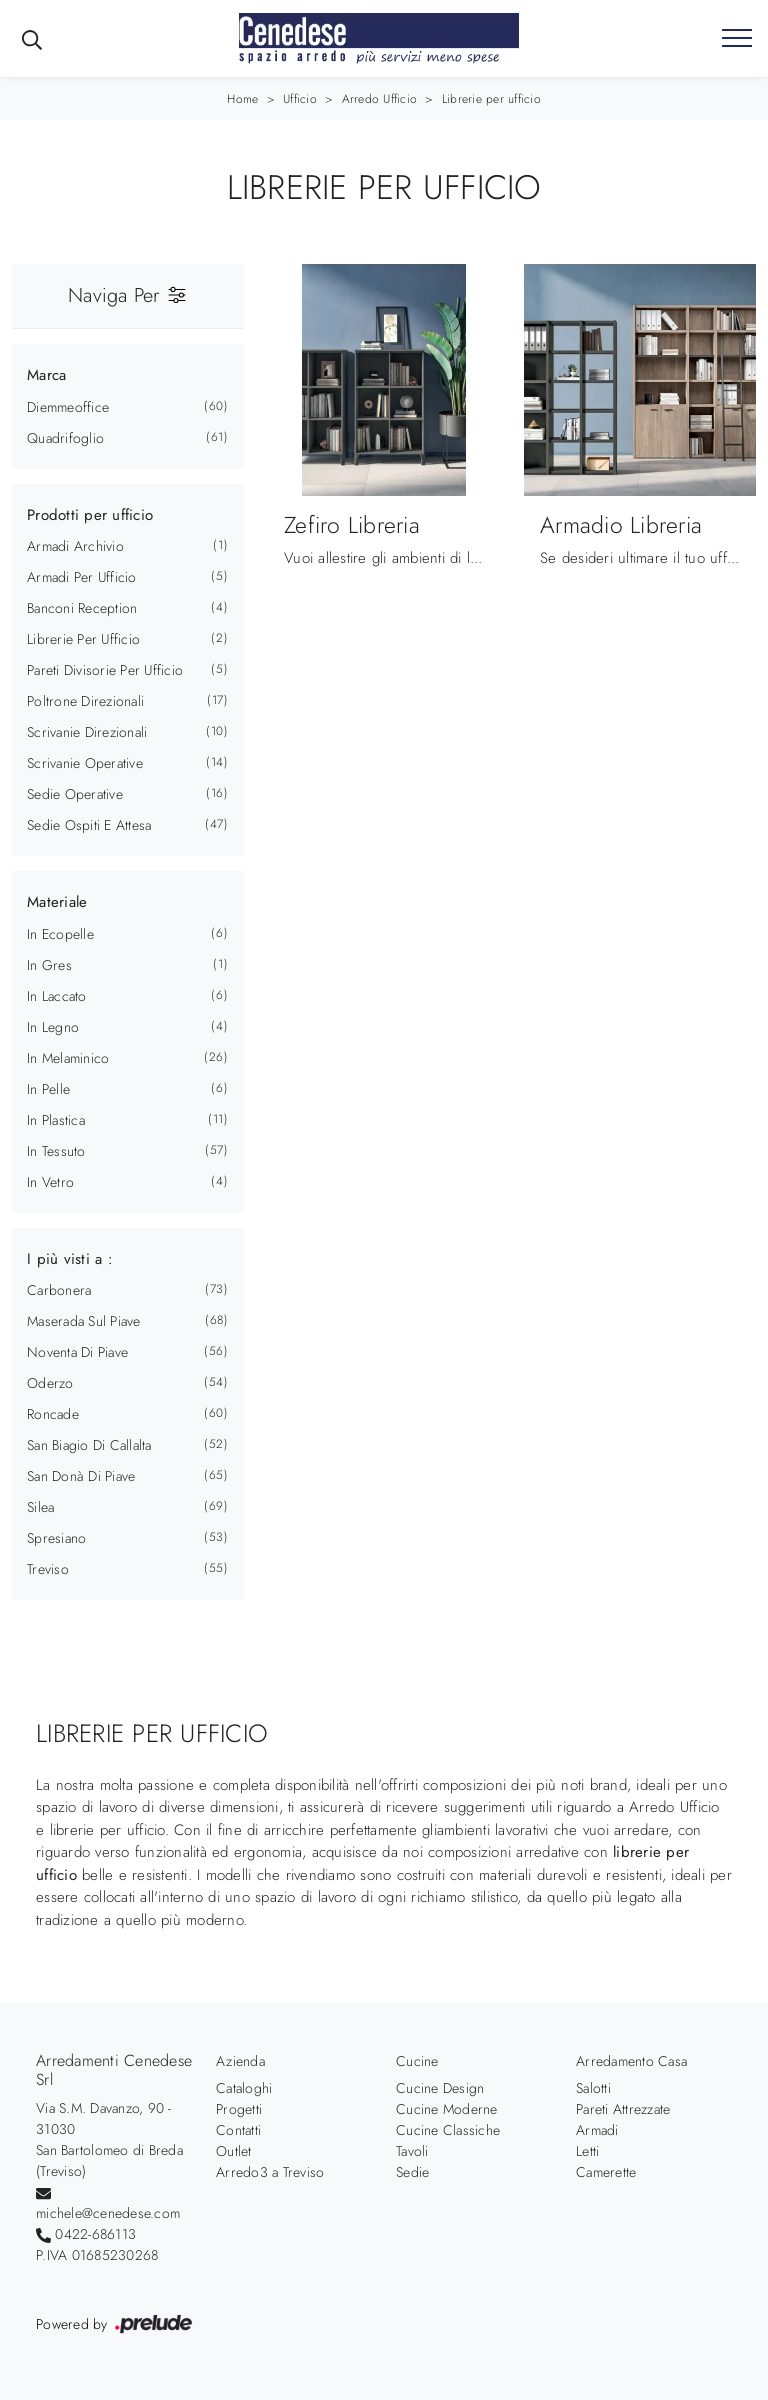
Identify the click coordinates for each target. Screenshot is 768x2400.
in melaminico (68, 1058)
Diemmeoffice (68, 407)
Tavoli (412, 2151)
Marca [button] (46, 375)
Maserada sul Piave (84, 1321)
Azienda (240, 2061)
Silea (40, 1507)
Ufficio (300, 99)
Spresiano (56, 1538)
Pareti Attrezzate (623, 2109)
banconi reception (82, 608)
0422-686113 (95, 2234)
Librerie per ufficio (491, 99)
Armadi (597, 2130)
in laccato (57, 996)
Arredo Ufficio (380, 99)
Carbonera (59, 1290)
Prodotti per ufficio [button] (90, 515)
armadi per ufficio (82, 577)
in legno (53, 1027)
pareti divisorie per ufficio (105, 670)
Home (242, 99)
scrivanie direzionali (87, 732)
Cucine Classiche (448, 2130)
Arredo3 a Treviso (270, 2172)
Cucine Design (440, 2088)
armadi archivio (75, 546)
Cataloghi (244, 2088)
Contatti (238, 2130)
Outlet (234, 2151)
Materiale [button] (57, 902)
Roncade (53, 1414)
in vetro (50, 1182)
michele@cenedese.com (108, 2213)
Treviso (48, 1569)
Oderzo (50, 1383)
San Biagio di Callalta (89, 1445)
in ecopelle (60, 934)
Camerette (606, 2172)
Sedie (412, 2172)
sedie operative (75, 794)
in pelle (48, 1089)
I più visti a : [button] (70, 1259)
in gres (49, 965)
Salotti (593, 2088)
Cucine (417, 2061)
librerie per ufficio (83, 639)
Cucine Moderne (447, 2109)
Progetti (239, 2109)
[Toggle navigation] (737, 39)
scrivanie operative (85, 763)
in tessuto (56, 1151)
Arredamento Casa (631, 2061)
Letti (587, 2151)
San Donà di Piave (81, 1476)
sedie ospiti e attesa (89, 825)
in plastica (56, 1120)
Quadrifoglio (65, 438)
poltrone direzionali (85, 701)
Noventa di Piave (77, 1352)
